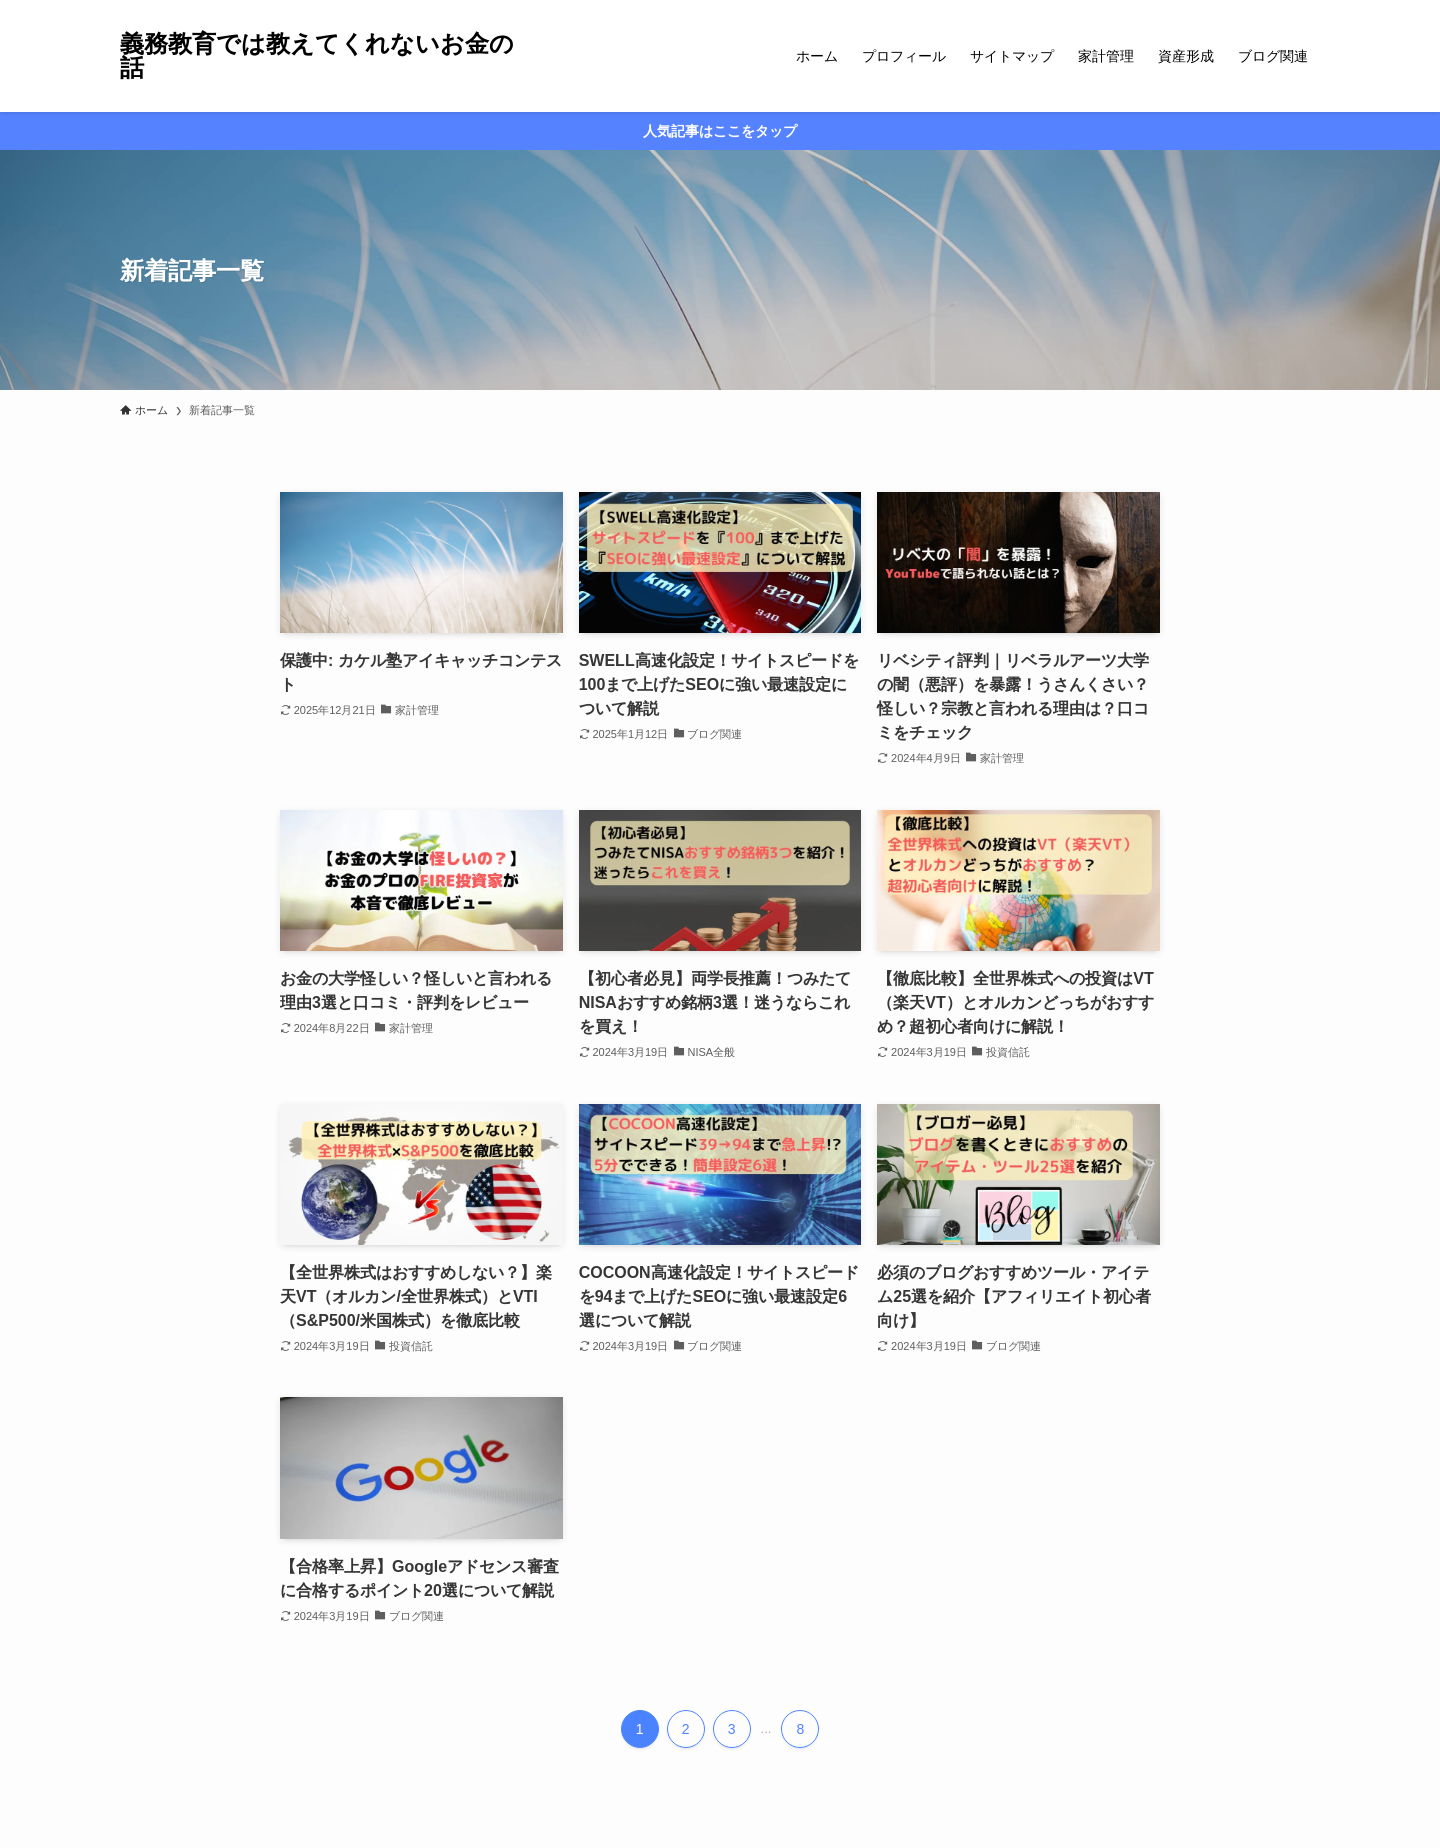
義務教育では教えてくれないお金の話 (317, 56)
